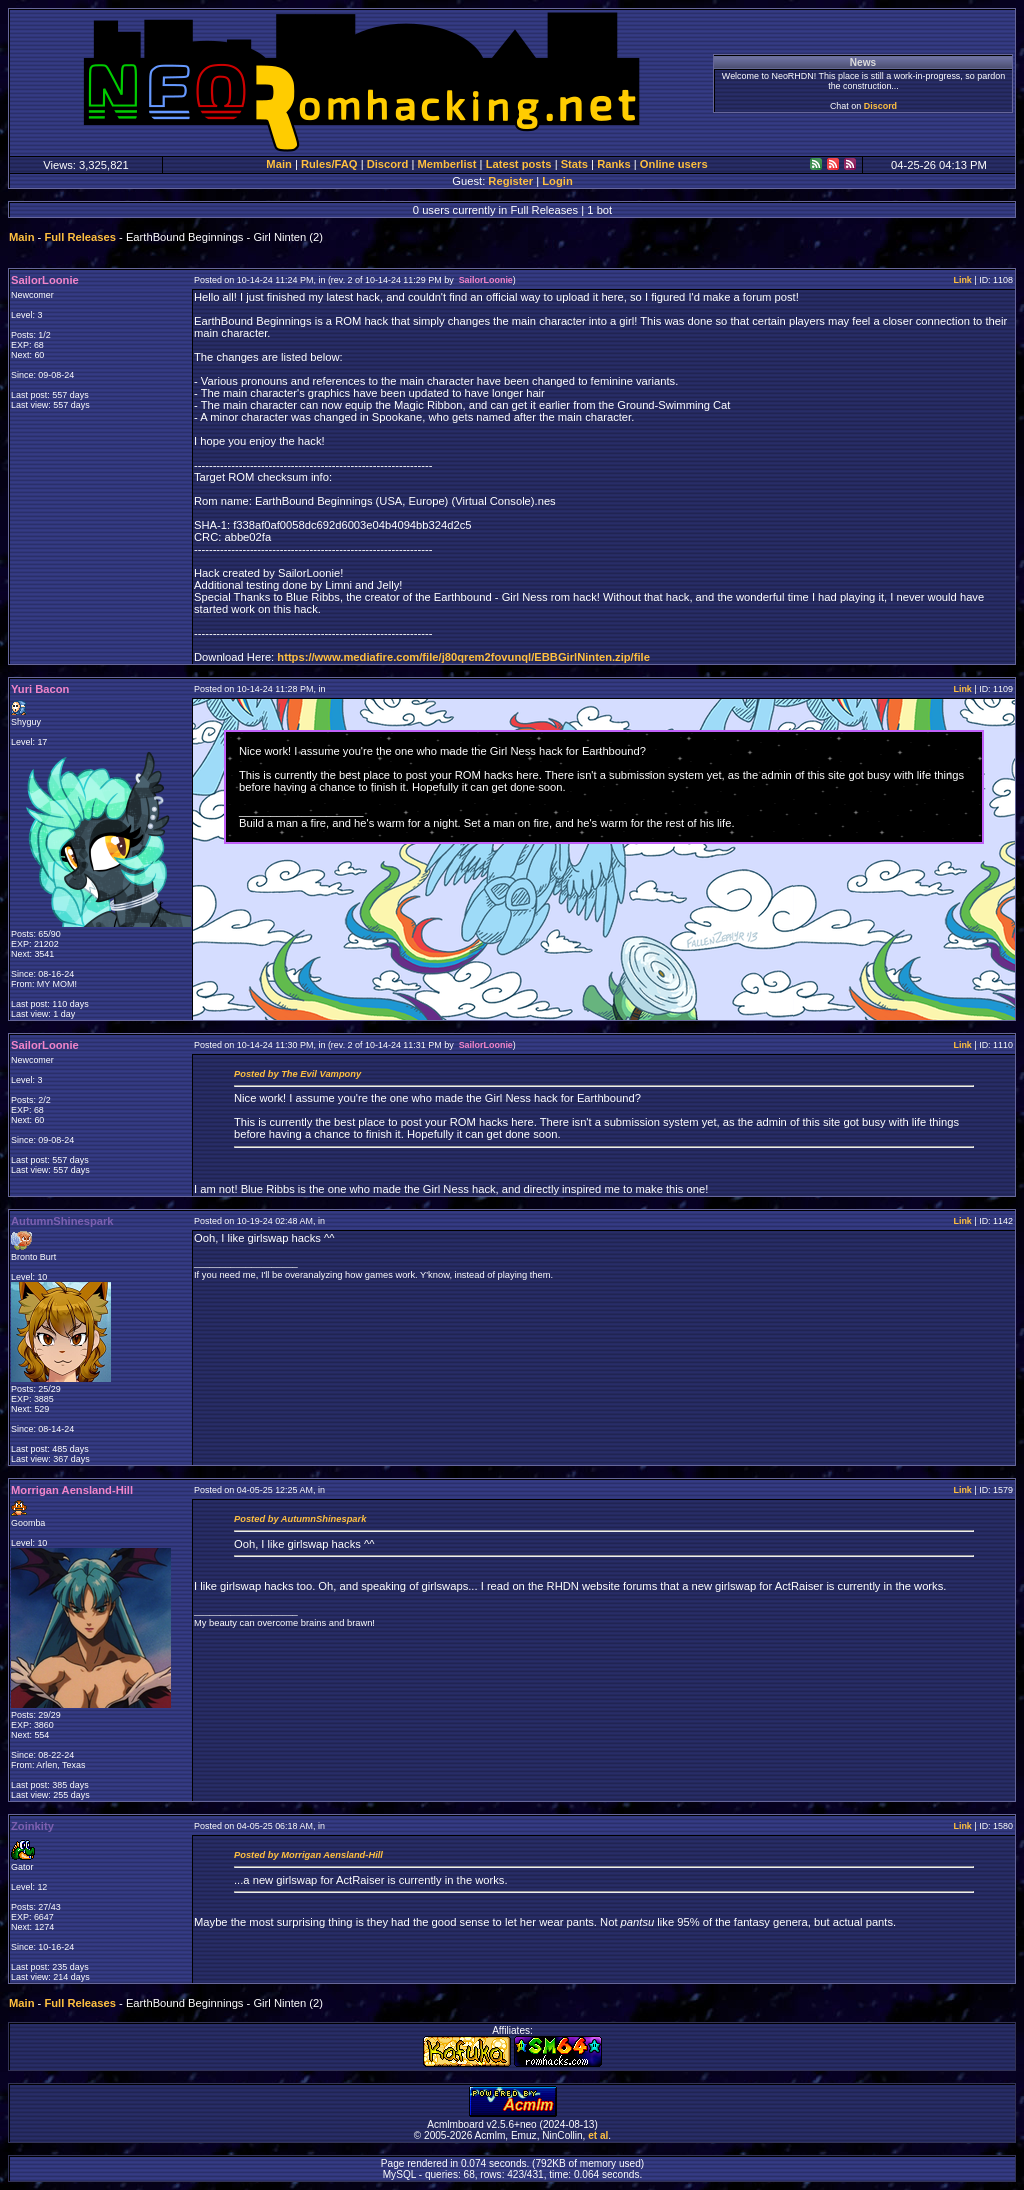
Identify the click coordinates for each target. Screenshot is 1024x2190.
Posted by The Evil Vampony (297, 1074)
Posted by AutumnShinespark (300, 1519)
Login (557, 181)
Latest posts (519, 164)
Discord (880, 106)
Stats (574, 164)
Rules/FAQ (329, 164)
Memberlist (446, 164)
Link (962, 280)
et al (598, 2135)
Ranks (614, 164)
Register (510, 181)
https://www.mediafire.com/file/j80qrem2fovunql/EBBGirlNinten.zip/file (463, 657)
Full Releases (80, 237)
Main (278, 164)
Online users (674, 164)
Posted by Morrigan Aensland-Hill (308, 1855)
